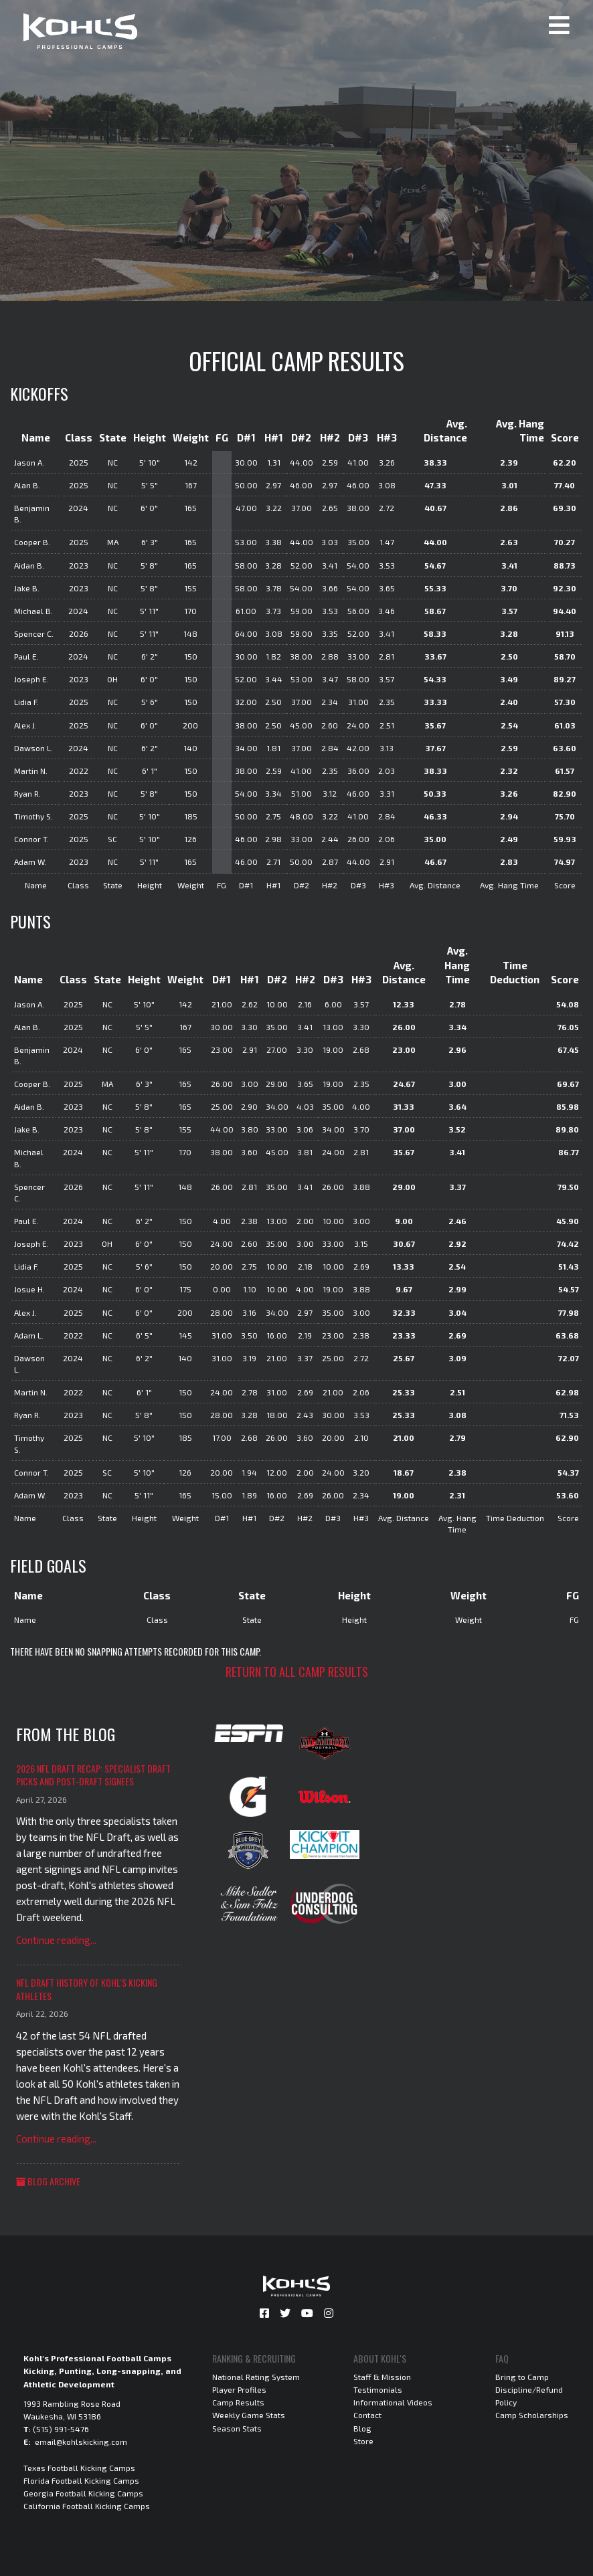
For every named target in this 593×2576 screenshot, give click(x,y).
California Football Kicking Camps (86, 2505)
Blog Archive (48, 2181)
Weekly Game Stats (248, 2414)
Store (363, 2441)
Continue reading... (56, 1940)
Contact (367, 2414)
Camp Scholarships (531, 2414)
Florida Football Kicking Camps (81, 2480)
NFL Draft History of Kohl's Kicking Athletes (86, 1989)
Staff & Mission (382, 2376)
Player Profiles (239, 2389)
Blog (362, 2428)
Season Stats (237, 2428)
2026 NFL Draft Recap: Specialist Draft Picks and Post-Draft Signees (93, 1775)
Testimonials (377, 2389)
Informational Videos (392, 2402)
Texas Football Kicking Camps (79, 2467)
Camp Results (238, 2402)
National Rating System (256, 2376)
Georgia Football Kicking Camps (83, 2493)
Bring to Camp (522, 2376)
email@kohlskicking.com (81, 2441)
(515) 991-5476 (61, 2429)
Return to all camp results (297, 1671)
